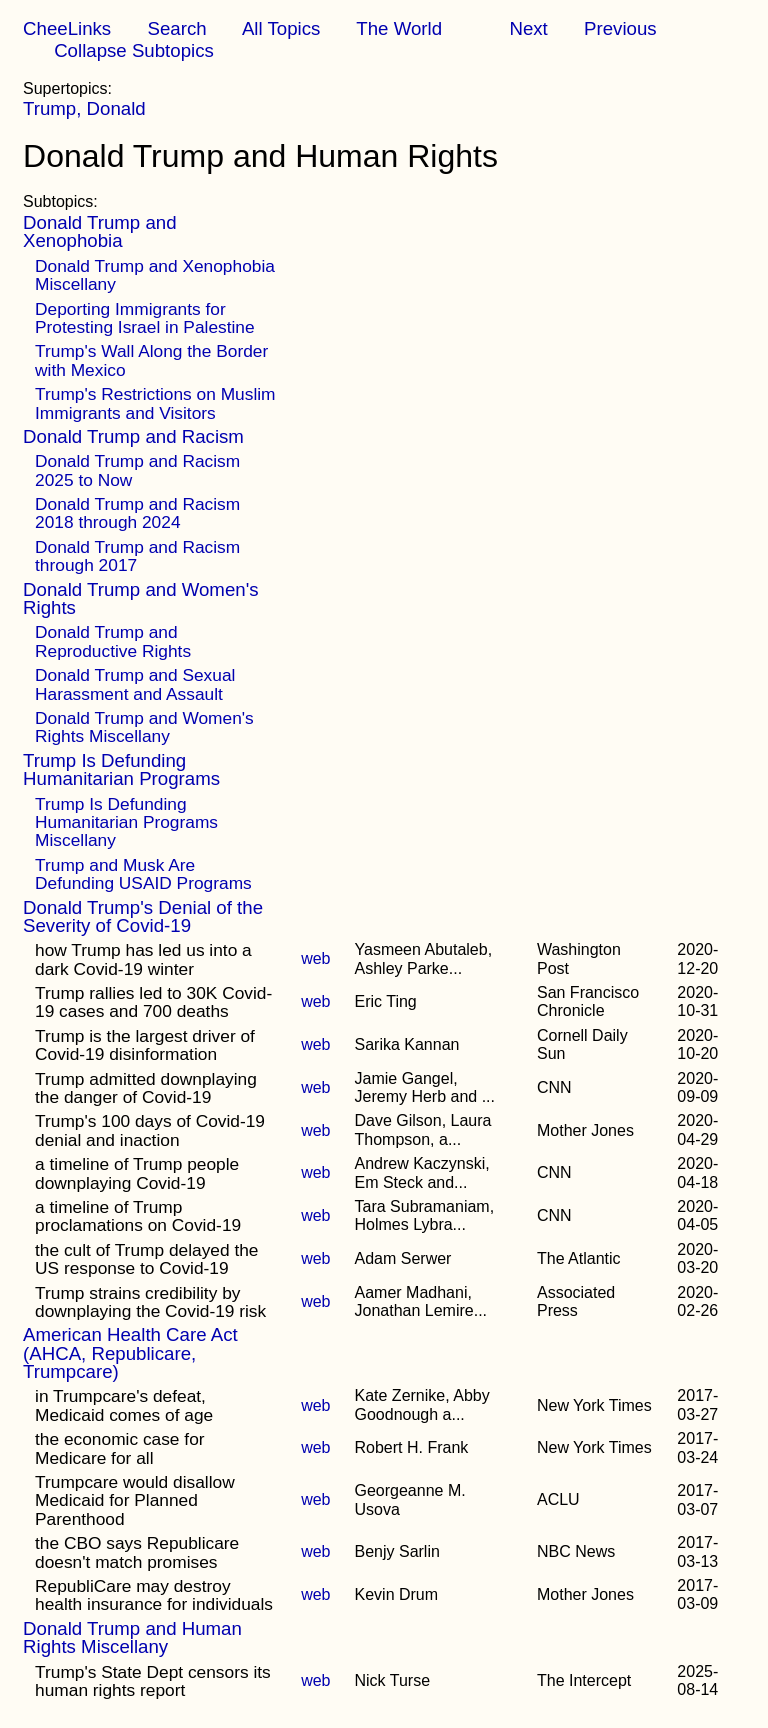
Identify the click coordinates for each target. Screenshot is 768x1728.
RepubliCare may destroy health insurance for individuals (154, 1595)
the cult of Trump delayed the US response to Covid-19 (146, 1259)
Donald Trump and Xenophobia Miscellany (155, 275)
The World (399, 28)
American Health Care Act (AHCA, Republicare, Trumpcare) (130, 1353)
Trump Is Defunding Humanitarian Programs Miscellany (126, 822)
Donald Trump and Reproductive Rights (113, 641)
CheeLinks (67, 28)
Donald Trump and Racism (133, 436)
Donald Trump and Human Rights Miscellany (132, 1637)
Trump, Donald (84, 108)
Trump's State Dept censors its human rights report (153, 1681)
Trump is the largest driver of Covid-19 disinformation (145, 1045)
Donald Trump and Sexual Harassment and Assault (135, 684)
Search (176, 28)
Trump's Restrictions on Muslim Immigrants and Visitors (155, 403)
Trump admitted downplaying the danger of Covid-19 (146, 1088)
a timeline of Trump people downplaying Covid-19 (137, 1173)
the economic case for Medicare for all (120, 1448)
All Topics (281, 28)
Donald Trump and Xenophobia (100, 231)
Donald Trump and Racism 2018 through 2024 (137, 513)
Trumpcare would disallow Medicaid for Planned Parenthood (135, 1500)
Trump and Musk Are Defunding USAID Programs (143, 874)
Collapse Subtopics (134, 50)
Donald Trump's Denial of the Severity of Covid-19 (143, 916)
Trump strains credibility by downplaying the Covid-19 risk (150, 1302)
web (315, 958)
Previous (620, 28)
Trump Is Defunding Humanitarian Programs (121, 769)
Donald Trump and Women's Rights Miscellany (144, 727)
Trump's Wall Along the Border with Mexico (151, 360)
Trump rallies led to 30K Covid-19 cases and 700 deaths (153, 1002)
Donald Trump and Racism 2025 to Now (137, 470)
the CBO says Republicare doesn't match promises (137, 1552)
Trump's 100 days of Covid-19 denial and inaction (150, 1130)
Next (528, 28)
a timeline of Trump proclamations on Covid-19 (138, 1216)
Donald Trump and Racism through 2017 (137, 556)
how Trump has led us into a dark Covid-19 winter (143, 959)
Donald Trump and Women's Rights (141, 598)
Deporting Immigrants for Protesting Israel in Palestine (145, 318)
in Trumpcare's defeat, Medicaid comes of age (124, 1405)
